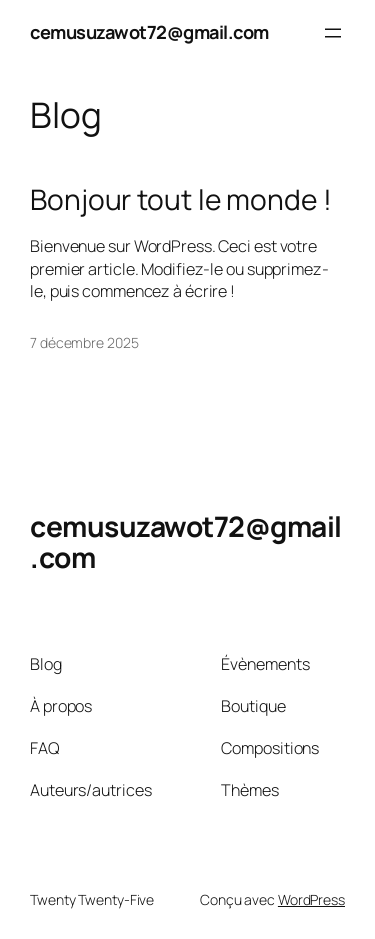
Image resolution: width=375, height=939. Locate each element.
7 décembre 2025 (84, 342)
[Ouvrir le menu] (333, 33)
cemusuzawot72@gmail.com (149, 32)
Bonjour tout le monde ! (181, 200)
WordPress (311, 899)
